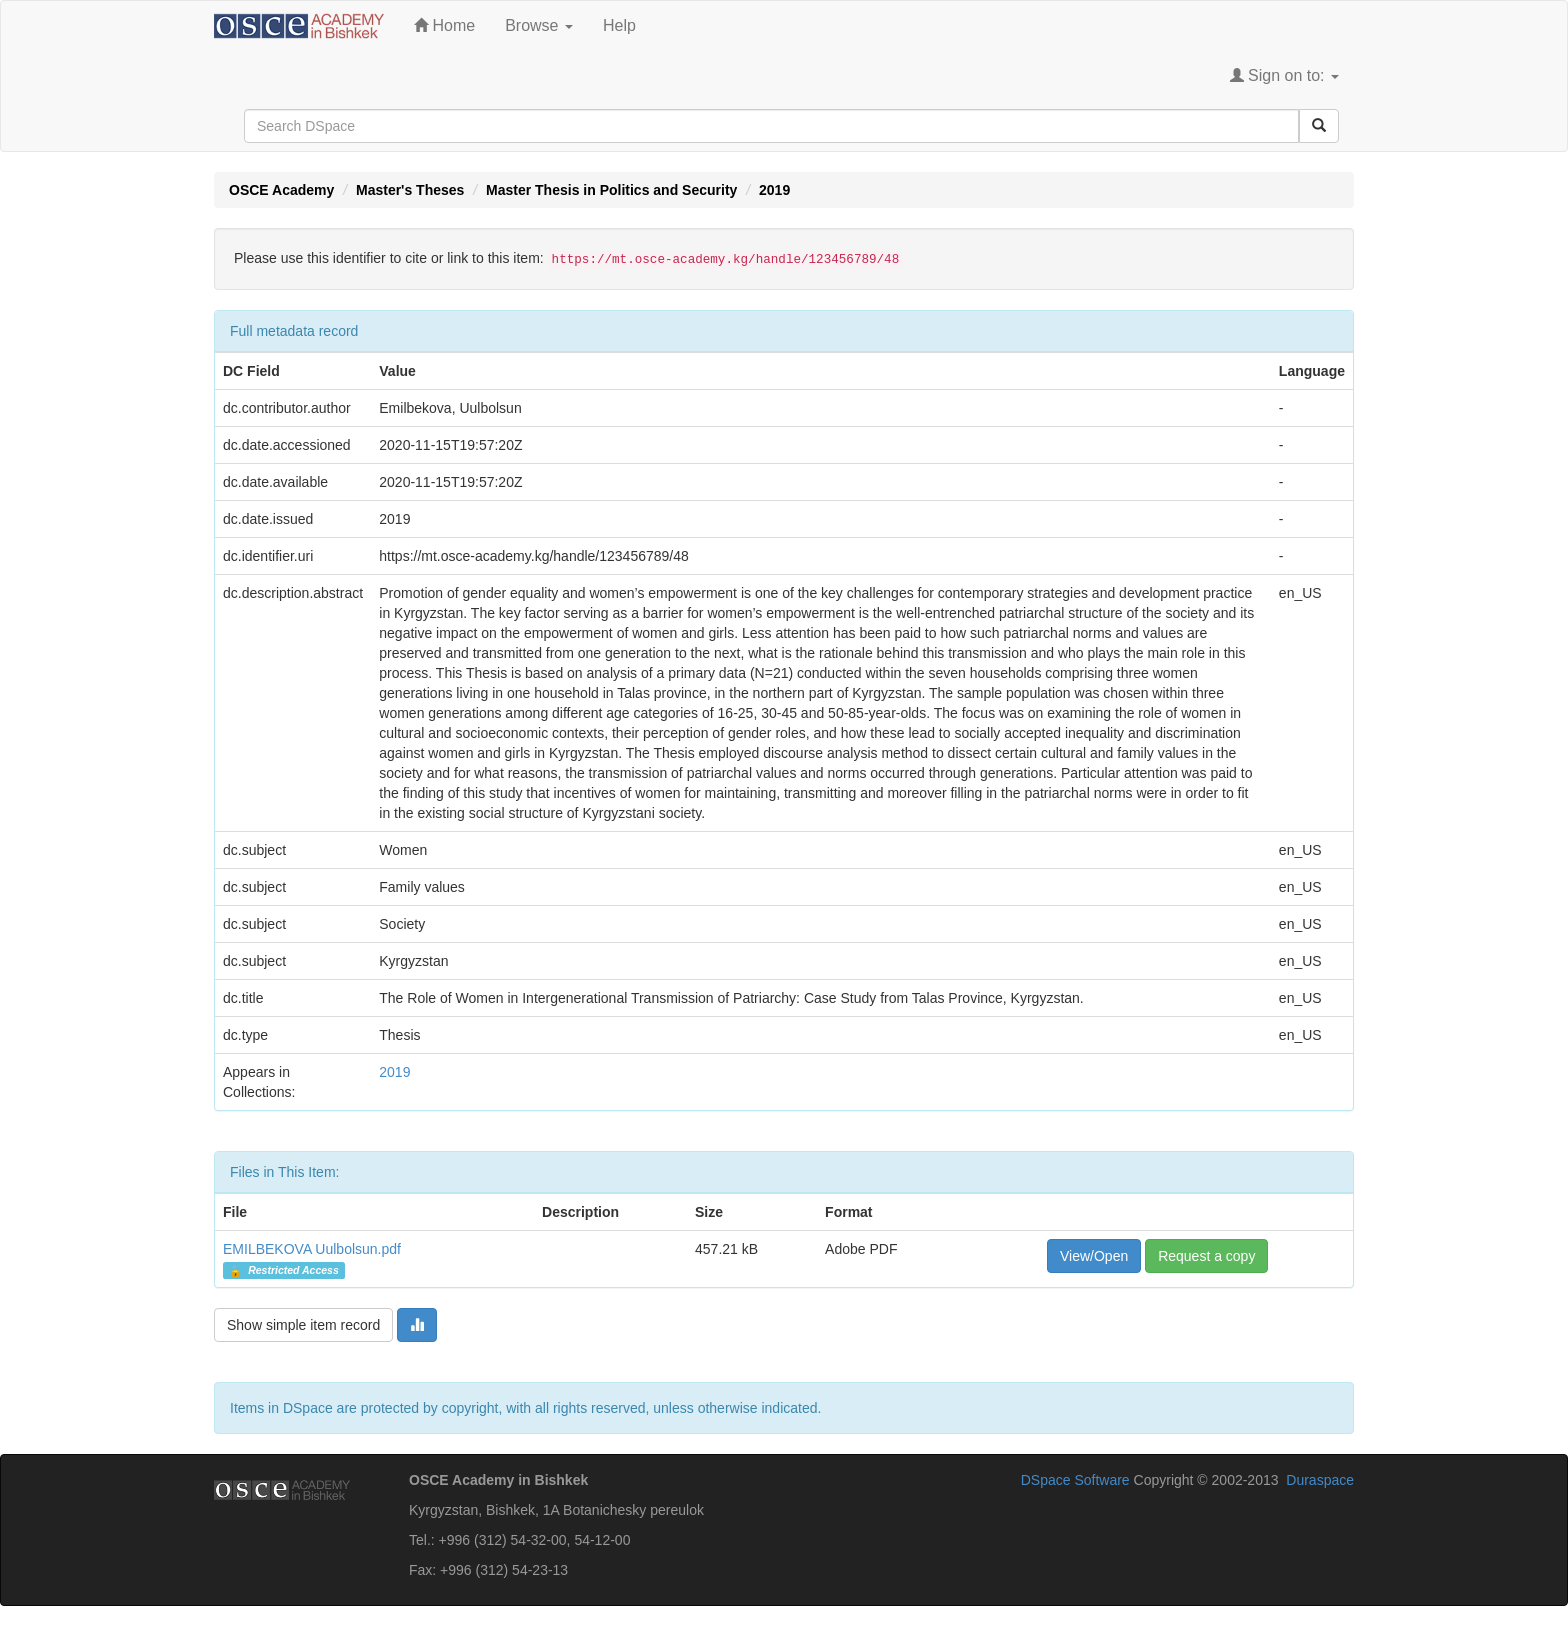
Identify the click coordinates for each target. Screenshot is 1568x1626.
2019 (774, 190)
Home (444, 25)
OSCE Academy (281, 190)
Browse (539, 25)
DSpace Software (1075, 1480)
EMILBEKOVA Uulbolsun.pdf (312, 1249)
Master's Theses (410, 190)
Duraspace (1320, 1480)
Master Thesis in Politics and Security (611, 190)
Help (619, 25)
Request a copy (1206, 1256)
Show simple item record (303, 1325)
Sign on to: (1284, 75)
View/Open (1094, 1256)
